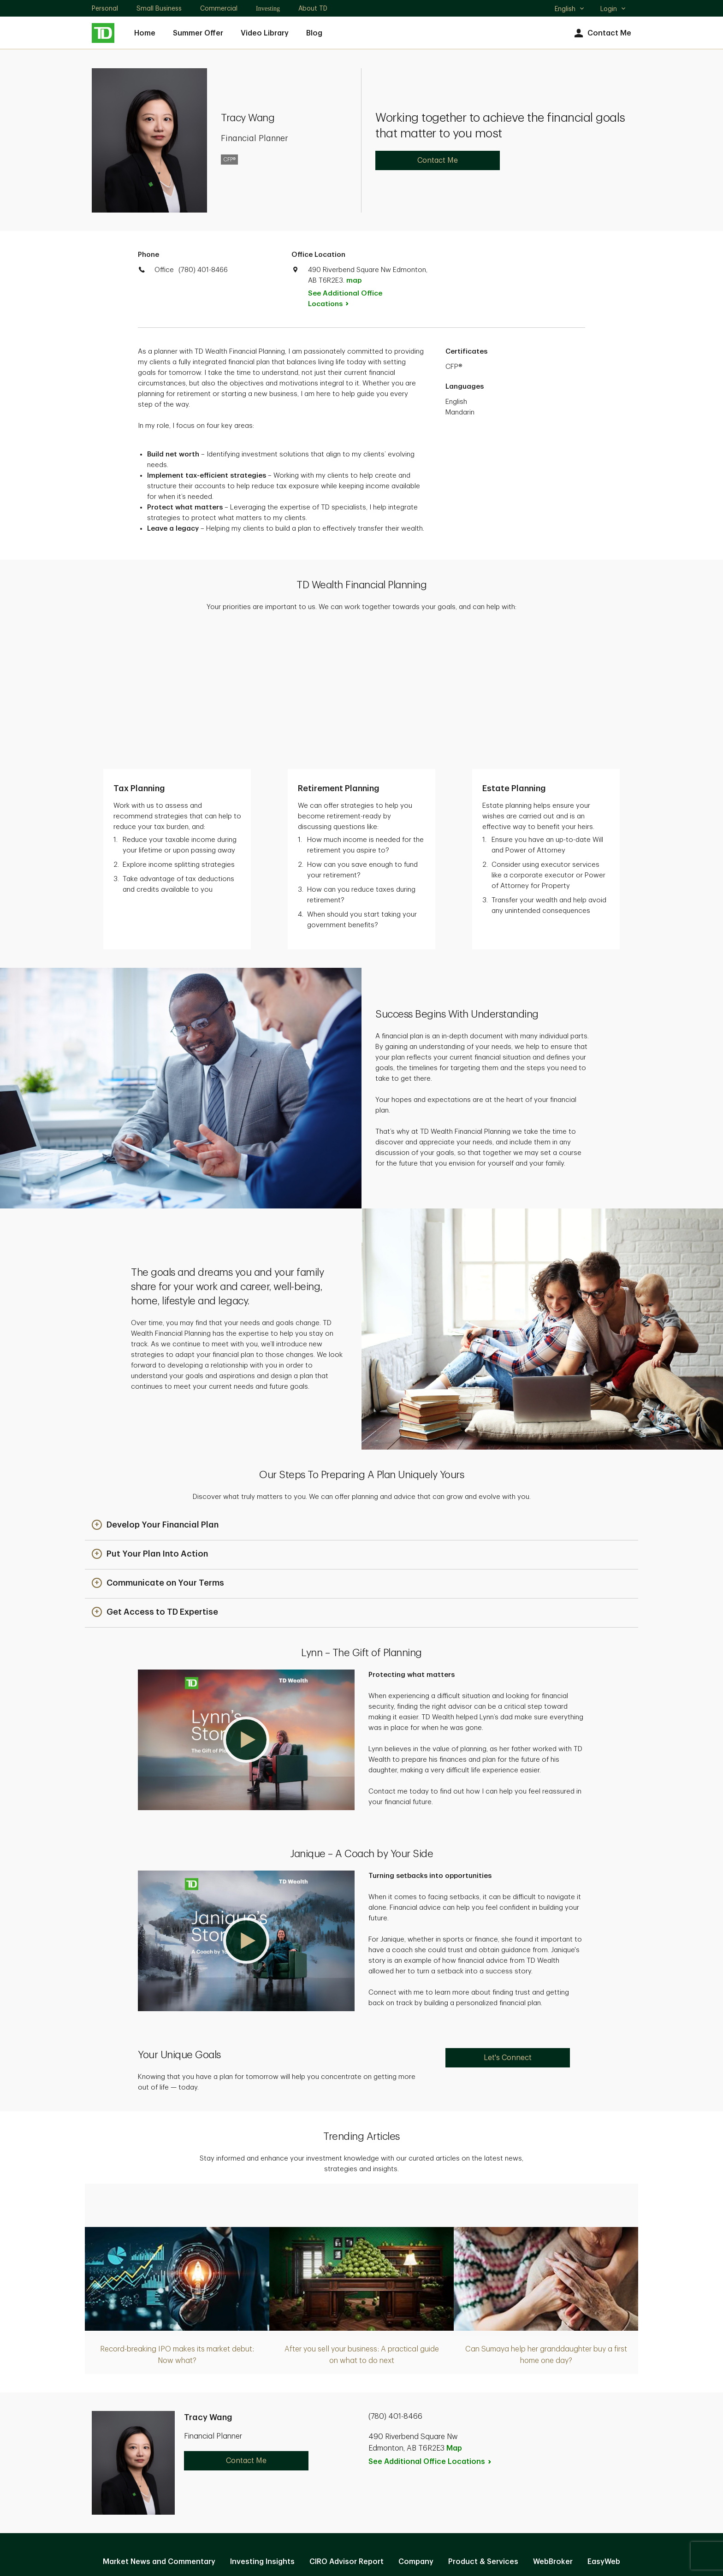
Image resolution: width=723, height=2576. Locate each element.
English (570, 10)
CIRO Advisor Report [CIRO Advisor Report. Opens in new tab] (346, 2424)
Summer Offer (198, 33)
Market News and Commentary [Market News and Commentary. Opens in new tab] (159, 2424)
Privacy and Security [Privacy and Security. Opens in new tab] (313, 2474)
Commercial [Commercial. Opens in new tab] (218, 8)
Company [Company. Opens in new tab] (415, 2424)
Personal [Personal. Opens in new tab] (105, 8)
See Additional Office (345, 299)
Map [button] (454, 2311)
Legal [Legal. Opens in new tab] (375, 2474)
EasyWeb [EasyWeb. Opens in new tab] (603, 2424)
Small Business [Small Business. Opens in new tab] (159, 8)
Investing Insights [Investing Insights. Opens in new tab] (262, 2424)
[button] (155, 1388)
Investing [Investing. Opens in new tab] (268, 8)
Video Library (265, 33)
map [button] (354, 280)
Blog (314, 33)
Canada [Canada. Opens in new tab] (361, 2536)
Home (144, 33)
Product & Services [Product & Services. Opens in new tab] (483, 2424)
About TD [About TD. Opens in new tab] (312, 8)
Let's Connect (508, 1921)
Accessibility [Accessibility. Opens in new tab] (423, 2474)
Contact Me (601, 33)
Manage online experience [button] (361, 2445)
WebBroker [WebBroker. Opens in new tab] (553, 2424)
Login (613, 9)
